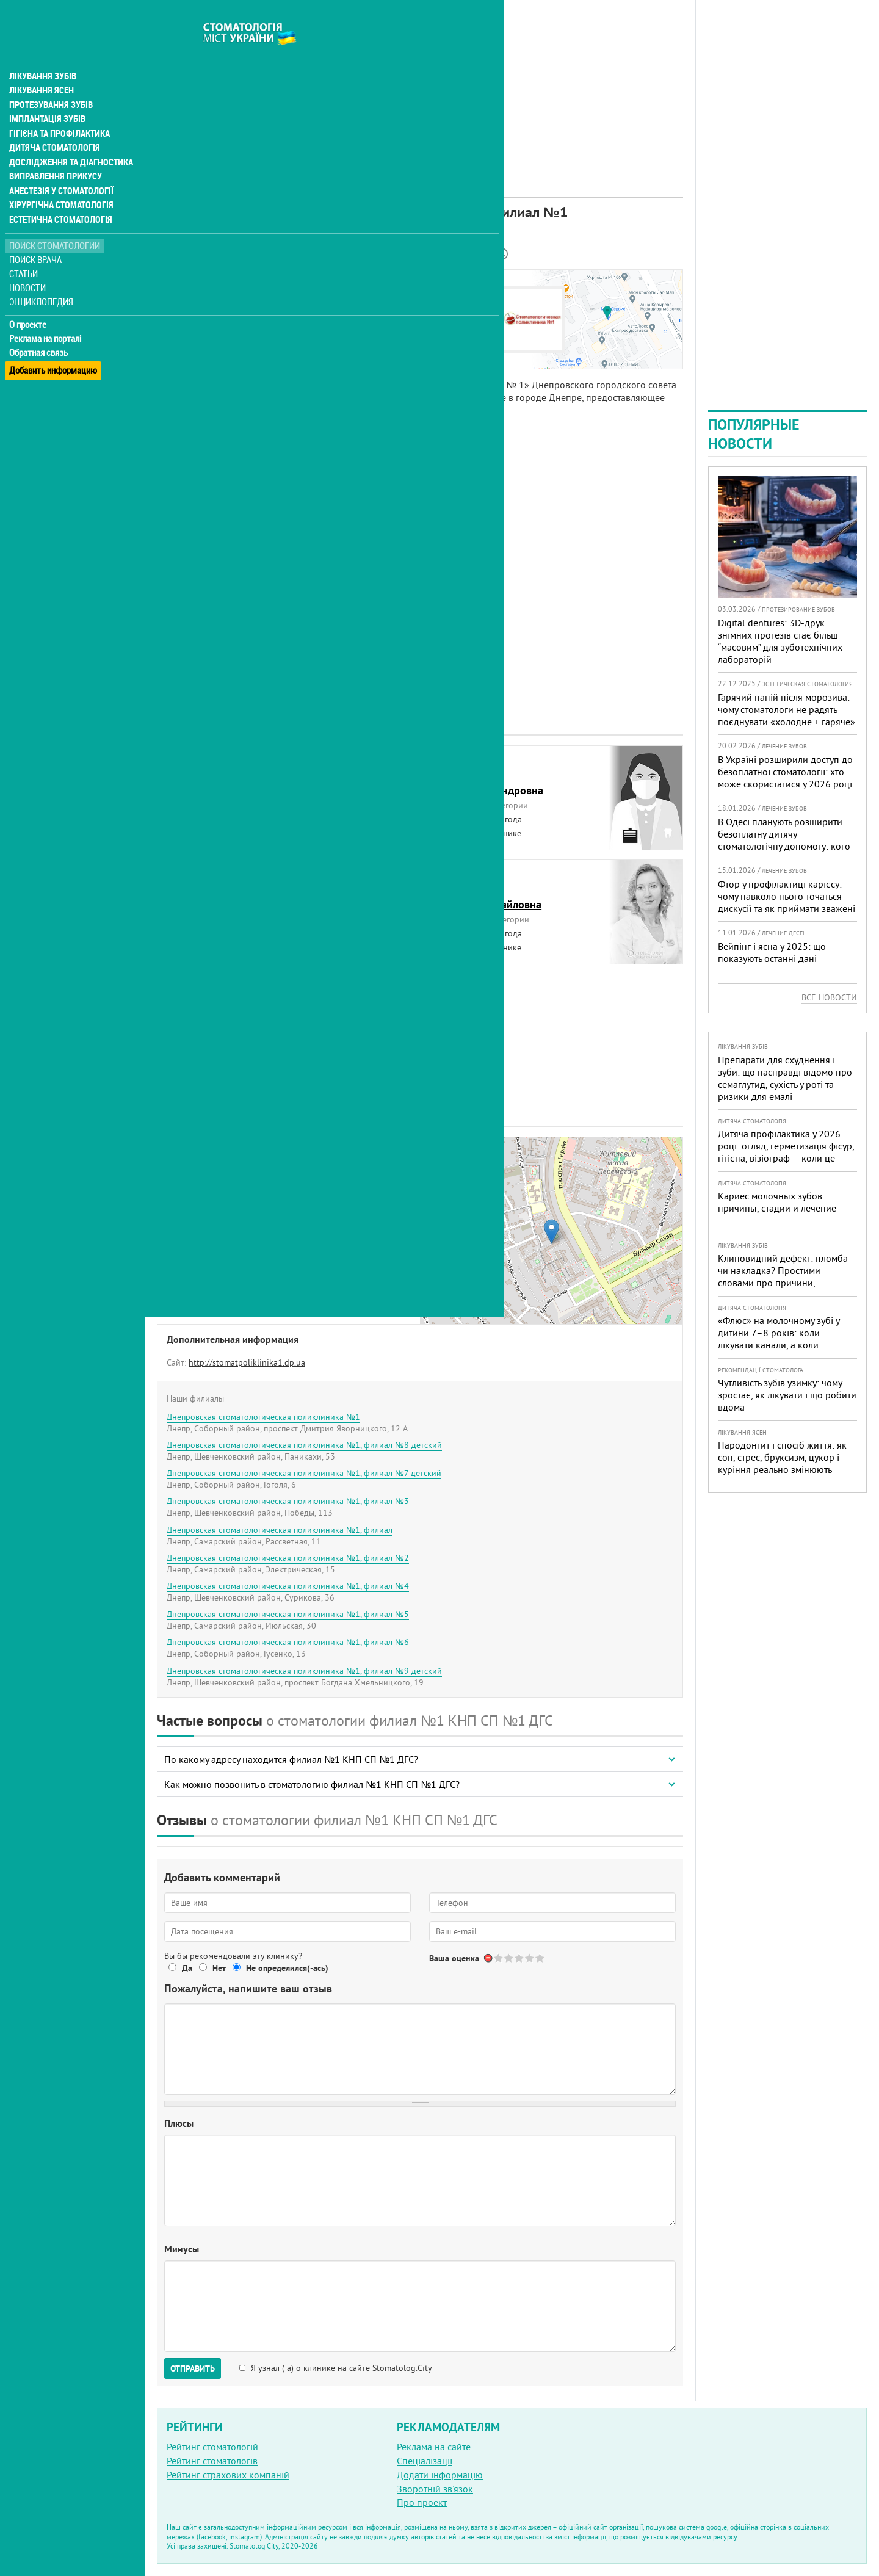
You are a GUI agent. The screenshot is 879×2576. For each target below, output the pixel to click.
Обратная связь (39, 330)
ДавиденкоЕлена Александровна (490, 783)
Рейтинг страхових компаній (228, 2475)
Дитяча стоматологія (52, 124)
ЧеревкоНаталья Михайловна (489, 897)
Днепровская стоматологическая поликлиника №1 (263, 1416)
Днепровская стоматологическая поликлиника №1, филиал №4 (288, 1585)
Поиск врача (36, 238)
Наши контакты (199, 325)
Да (187, 1968)
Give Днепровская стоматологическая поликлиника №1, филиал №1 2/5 (509, 1958)
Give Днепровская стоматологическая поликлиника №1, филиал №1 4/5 (530, 1958)
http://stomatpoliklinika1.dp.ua (247, 1362)
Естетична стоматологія (58, 198)
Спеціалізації (424, 2461)
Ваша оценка (454, 1958)
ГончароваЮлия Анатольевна (212, 783)
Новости (28, 266)
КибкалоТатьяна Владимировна (223, 897)
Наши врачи (192, 311)
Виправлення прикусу (54, 154)
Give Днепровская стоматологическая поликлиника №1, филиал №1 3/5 (520, 1958)
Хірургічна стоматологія (59, 183)
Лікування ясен (40, 66)
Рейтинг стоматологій (212, 2446)
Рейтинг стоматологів (212, 2461)
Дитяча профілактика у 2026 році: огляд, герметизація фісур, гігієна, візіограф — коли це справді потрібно (786, 1151)
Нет (219, 1968)
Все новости (829, 997)
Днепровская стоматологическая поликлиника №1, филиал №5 (288, 1613)
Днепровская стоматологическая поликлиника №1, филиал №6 (288, 1642)
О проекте (28, 302)
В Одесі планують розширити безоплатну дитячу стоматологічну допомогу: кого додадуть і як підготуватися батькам (784, 846)
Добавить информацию (53, 344)
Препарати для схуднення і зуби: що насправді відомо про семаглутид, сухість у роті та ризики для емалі (785, 1078)
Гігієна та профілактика (58, 110)
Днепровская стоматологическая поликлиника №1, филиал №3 (288, 1501)
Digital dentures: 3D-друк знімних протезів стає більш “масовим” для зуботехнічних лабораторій (780, 641)
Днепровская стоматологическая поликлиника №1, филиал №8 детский (304, 1444)
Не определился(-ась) (287, 1968)
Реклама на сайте (434, 2446)
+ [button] (437, 1154)
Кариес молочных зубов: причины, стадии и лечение (777, 1202)
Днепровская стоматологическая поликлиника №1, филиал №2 (288, 1557)
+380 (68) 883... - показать (289, 1260)
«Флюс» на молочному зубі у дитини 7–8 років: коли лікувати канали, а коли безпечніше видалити (778, 1338)
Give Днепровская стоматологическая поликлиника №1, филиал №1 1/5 (499, 1958)
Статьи (24, 252)
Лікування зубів (42, 51)
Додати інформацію (440, 2475)
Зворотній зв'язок (435, 2489)
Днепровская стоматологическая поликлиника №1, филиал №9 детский (304, 1670)
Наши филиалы (199, 339)
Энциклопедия (42, 279)
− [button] (437, 1172)
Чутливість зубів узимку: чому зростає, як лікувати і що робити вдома (787, 1395)
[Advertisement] (420, 85)
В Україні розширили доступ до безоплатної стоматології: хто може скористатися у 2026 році (785, 771)
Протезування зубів (50, 80)
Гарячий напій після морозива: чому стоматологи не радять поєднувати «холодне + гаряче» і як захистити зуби (786, 715)
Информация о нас (207, 297)
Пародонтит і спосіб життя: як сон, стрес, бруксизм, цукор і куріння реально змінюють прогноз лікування (782, 1463)
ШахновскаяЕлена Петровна (205, 1011)
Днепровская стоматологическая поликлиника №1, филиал (279, 1529)
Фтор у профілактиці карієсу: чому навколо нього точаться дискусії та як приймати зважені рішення (786, 902)
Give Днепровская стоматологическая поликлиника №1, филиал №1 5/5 (540, 1958)
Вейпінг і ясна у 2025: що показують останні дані (772, 952)
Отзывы (182, 353)
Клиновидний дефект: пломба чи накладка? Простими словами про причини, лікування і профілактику (783, 1276)
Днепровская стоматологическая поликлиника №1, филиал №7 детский (304, 1472)
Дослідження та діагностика (68, 139)
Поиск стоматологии (54, 224)
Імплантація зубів (46, 95)
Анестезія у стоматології (59, 168)
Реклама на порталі (46, 316)
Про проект (422, 2502)
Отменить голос (488, 1958)
